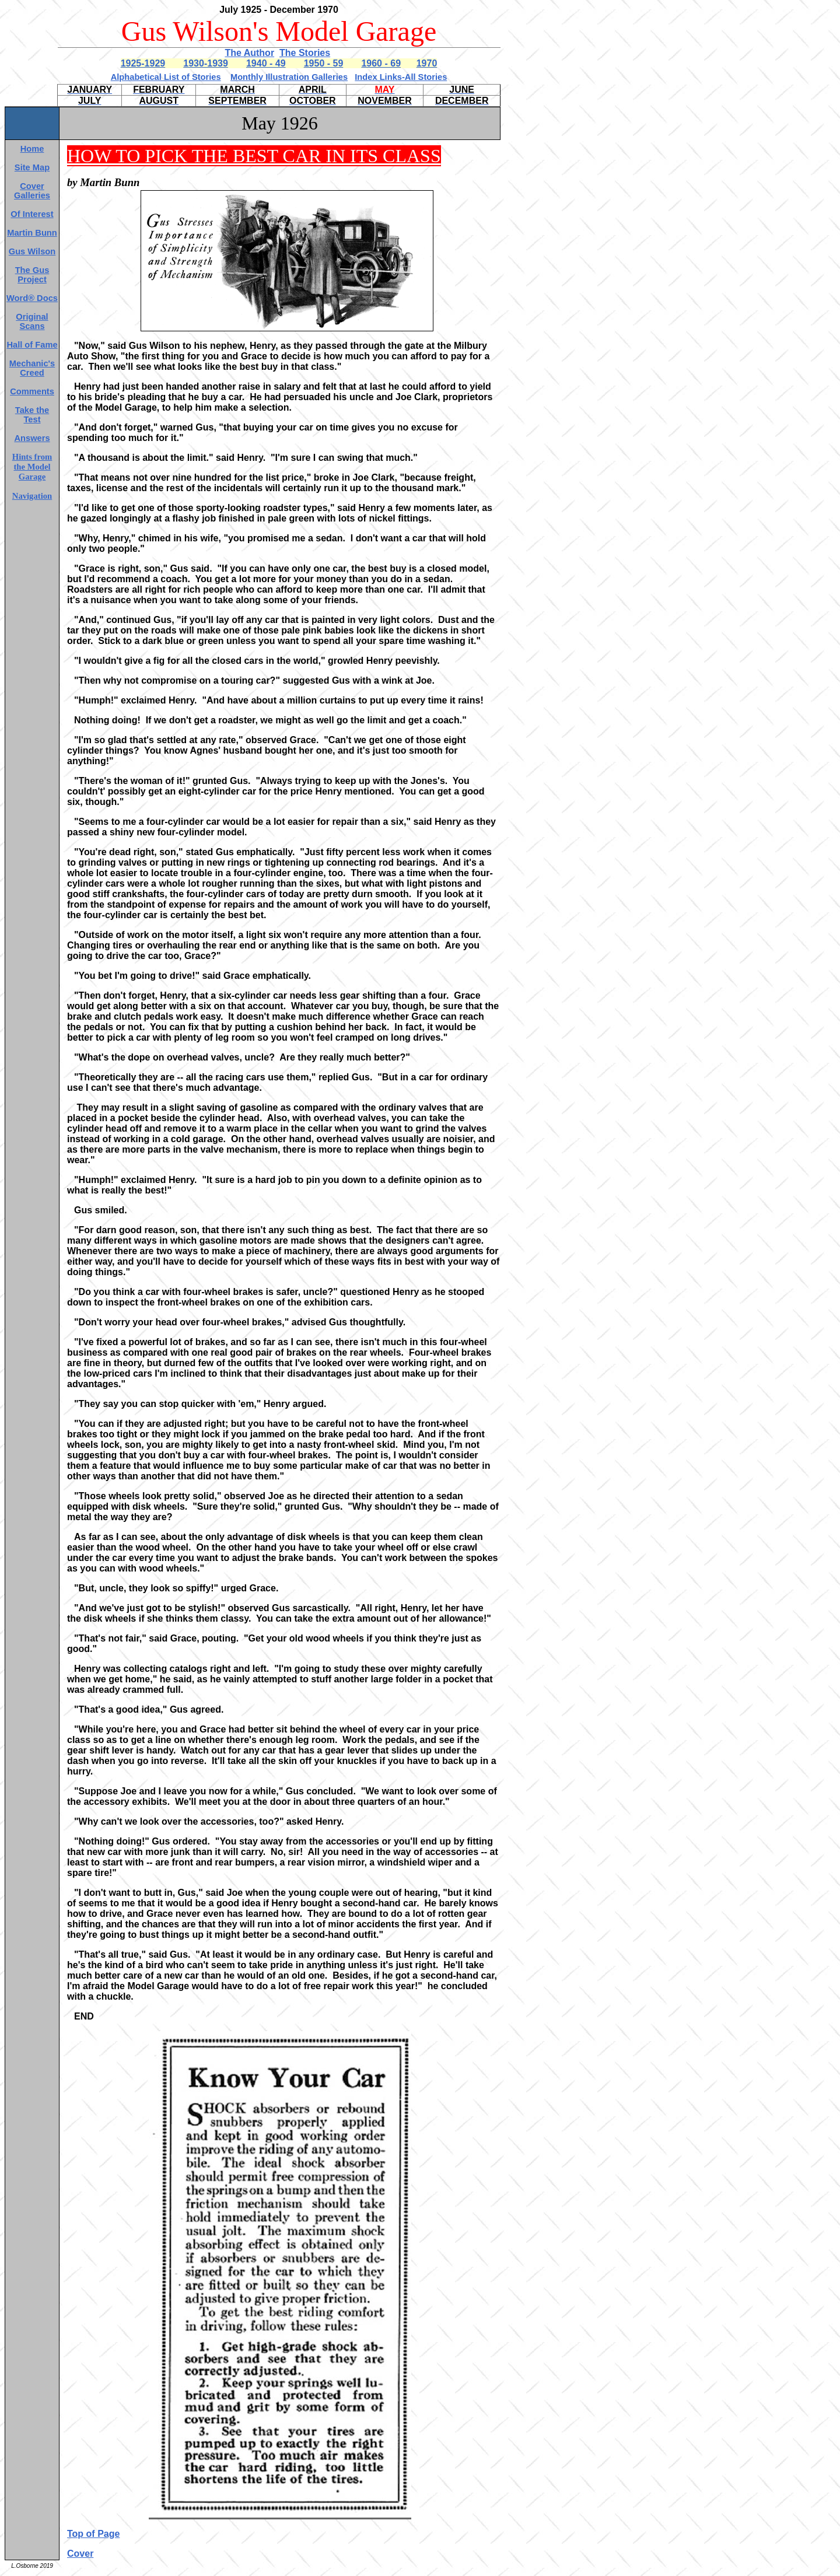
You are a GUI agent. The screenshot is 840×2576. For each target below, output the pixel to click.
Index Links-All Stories (401, 77)
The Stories (304, 53)
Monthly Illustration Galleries (289, 77)
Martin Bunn (32, 232)
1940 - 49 (266, 63)
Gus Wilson (32, 251)
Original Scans (32, 321)
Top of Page (93, 2534)
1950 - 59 (324, 63)
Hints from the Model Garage (32, 466)
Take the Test (32, 414)
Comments (32, 391)
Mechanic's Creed (32, 368)
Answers (32, 438)
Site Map (32, 167)
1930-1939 (205, 63)
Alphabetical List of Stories (166, 77)
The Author (249, 53)
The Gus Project (32, 274)
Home (32, 148)
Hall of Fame (31, 344)
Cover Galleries (32, 190)
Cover (80, 2553)
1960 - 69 (381, 63)
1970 (427, 63)
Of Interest (31, 214)
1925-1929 (143, 63)
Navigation (32, 496)
